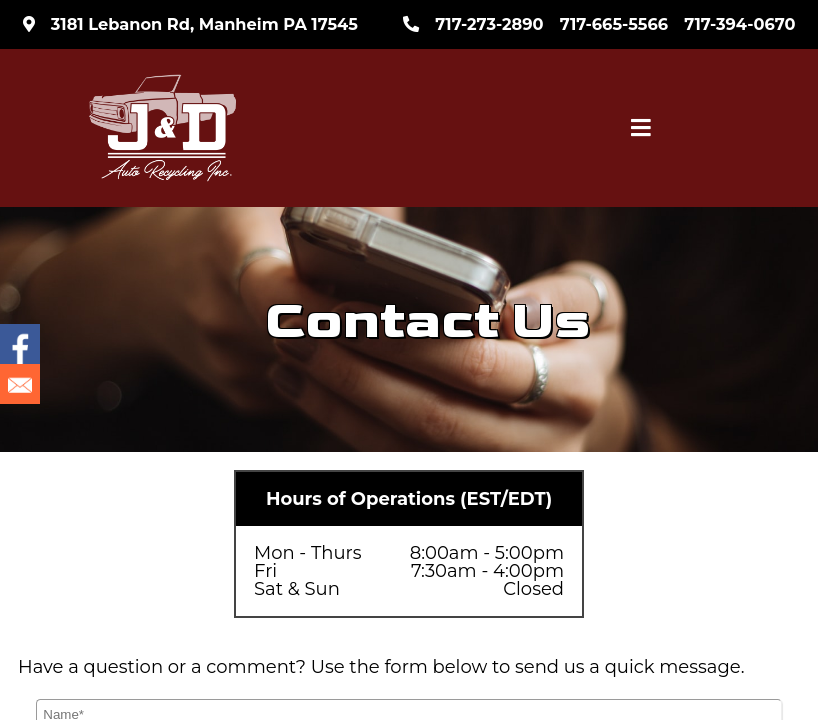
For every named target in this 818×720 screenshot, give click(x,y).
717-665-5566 (614, 24)
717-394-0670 (739, 24)
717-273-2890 (489, 24)
